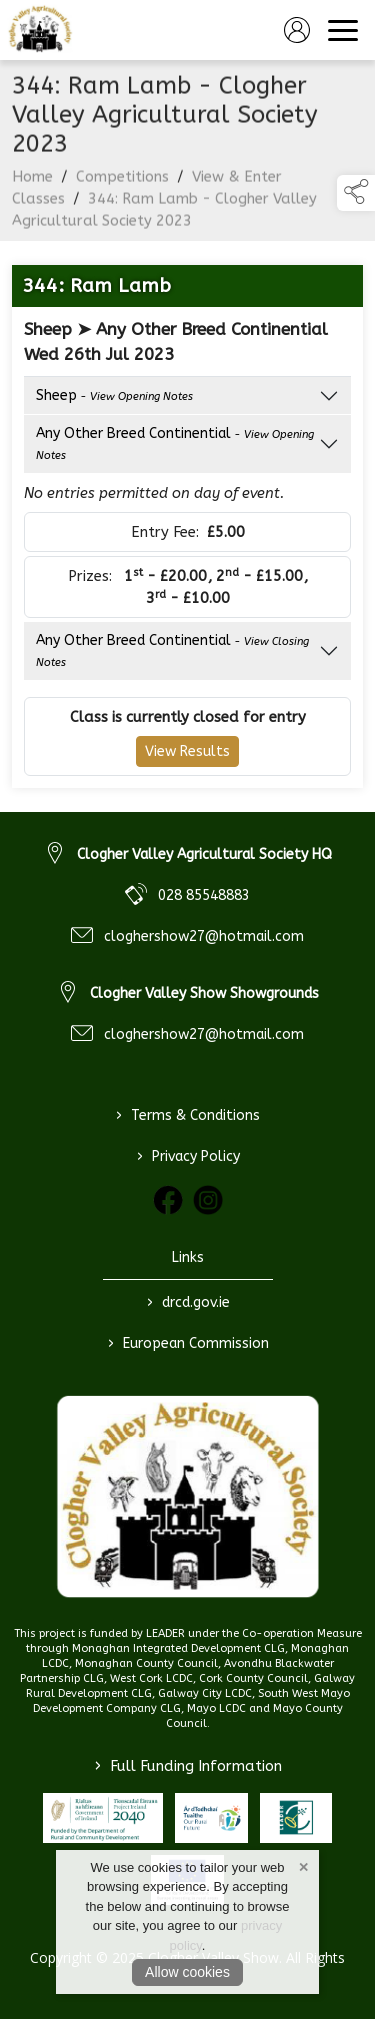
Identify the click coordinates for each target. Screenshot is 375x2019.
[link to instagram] (208, 1200)
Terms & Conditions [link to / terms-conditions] (188, 1116)
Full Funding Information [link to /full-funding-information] (188, 1766)
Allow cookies (187, 1972)
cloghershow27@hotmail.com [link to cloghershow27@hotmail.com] (204, 936)
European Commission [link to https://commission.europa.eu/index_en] (187, 1344)
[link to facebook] (168, 1200)
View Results (187, 751)
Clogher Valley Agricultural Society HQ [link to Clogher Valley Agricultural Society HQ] (204, 854)
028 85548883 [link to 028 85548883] (204, 895)
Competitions (122, 186)
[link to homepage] (40, 30)
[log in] (297, 30)
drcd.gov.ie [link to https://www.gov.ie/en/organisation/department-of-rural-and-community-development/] (187, 1303)
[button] (356, 193)
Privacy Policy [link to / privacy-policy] (187, 1157)
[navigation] (343, 30)
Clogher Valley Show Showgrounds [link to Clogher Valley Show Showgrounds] (204, 993)
